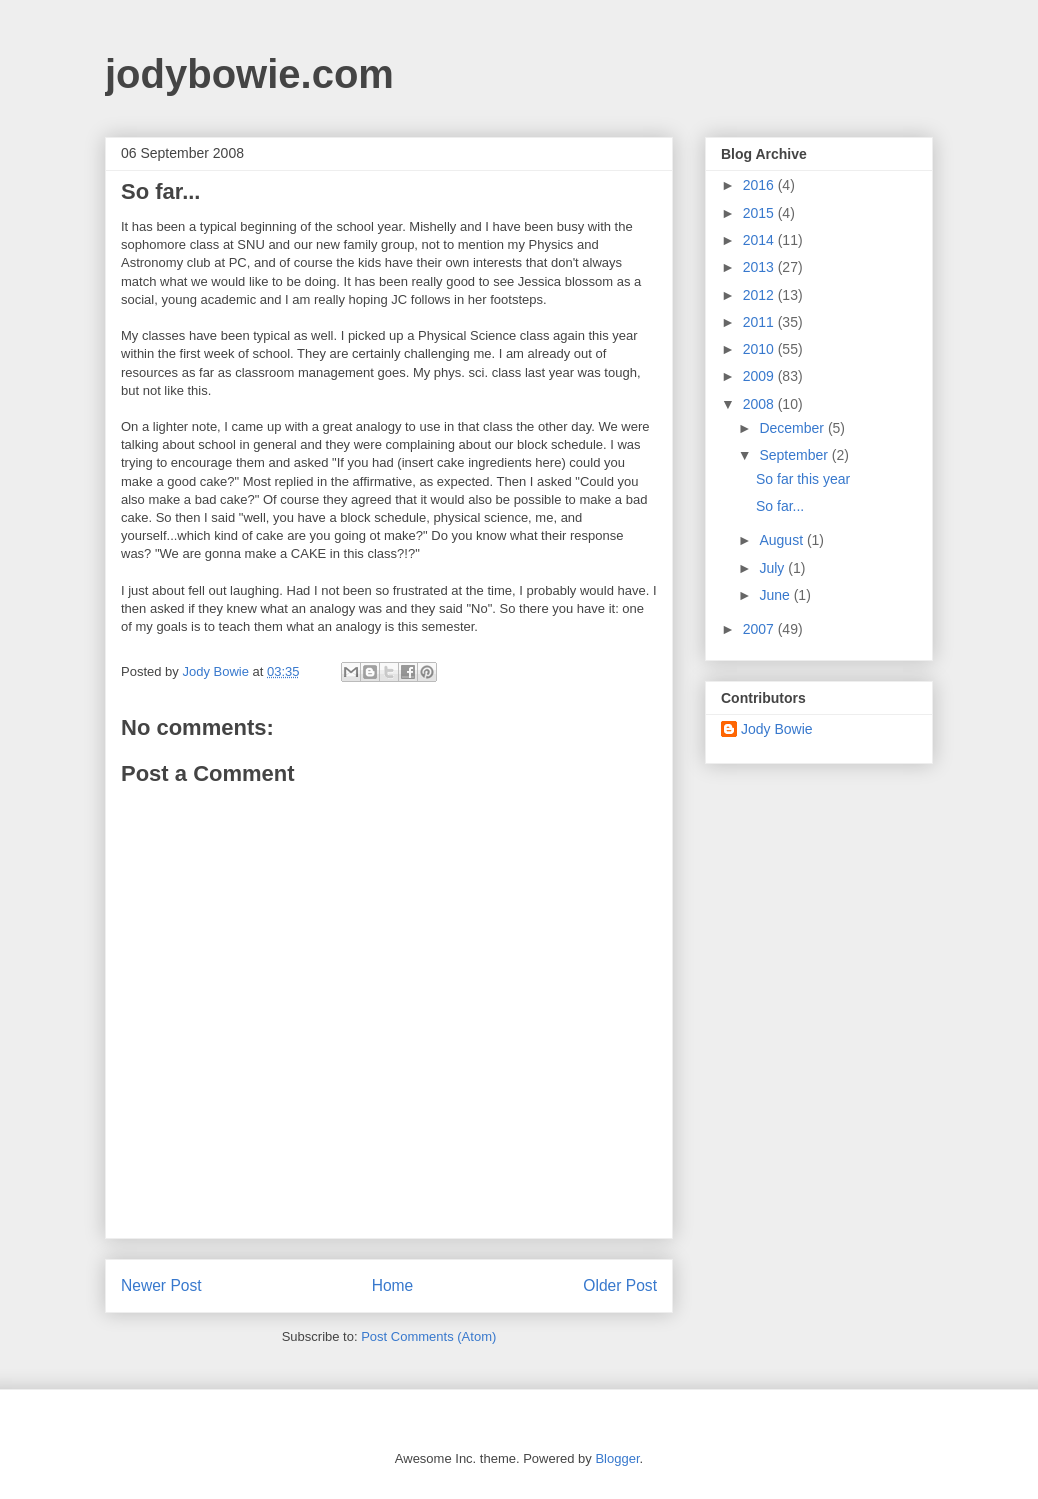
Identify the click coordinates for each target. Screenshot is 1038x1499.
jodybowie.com (249, 74)
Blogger (617, 1458)
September (795, 455)
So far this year (803, 479)
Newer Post (161, 1285)
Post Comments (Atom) (428, 1336)
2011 (760, 322)
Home (393, 1285)
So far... (780, 506)
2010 (760, 349)
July (773, 568)
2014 (760, 240)
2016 (760, 185)
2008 (760, 404)
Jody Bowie (777, 729)
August (782, 540)
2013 (760, 267)
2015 (760, 213)
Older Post (620, 1285)
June (776, 595)
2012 (760, 295)
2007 (760, 629)
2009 (760, 376)
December (793, 428)
